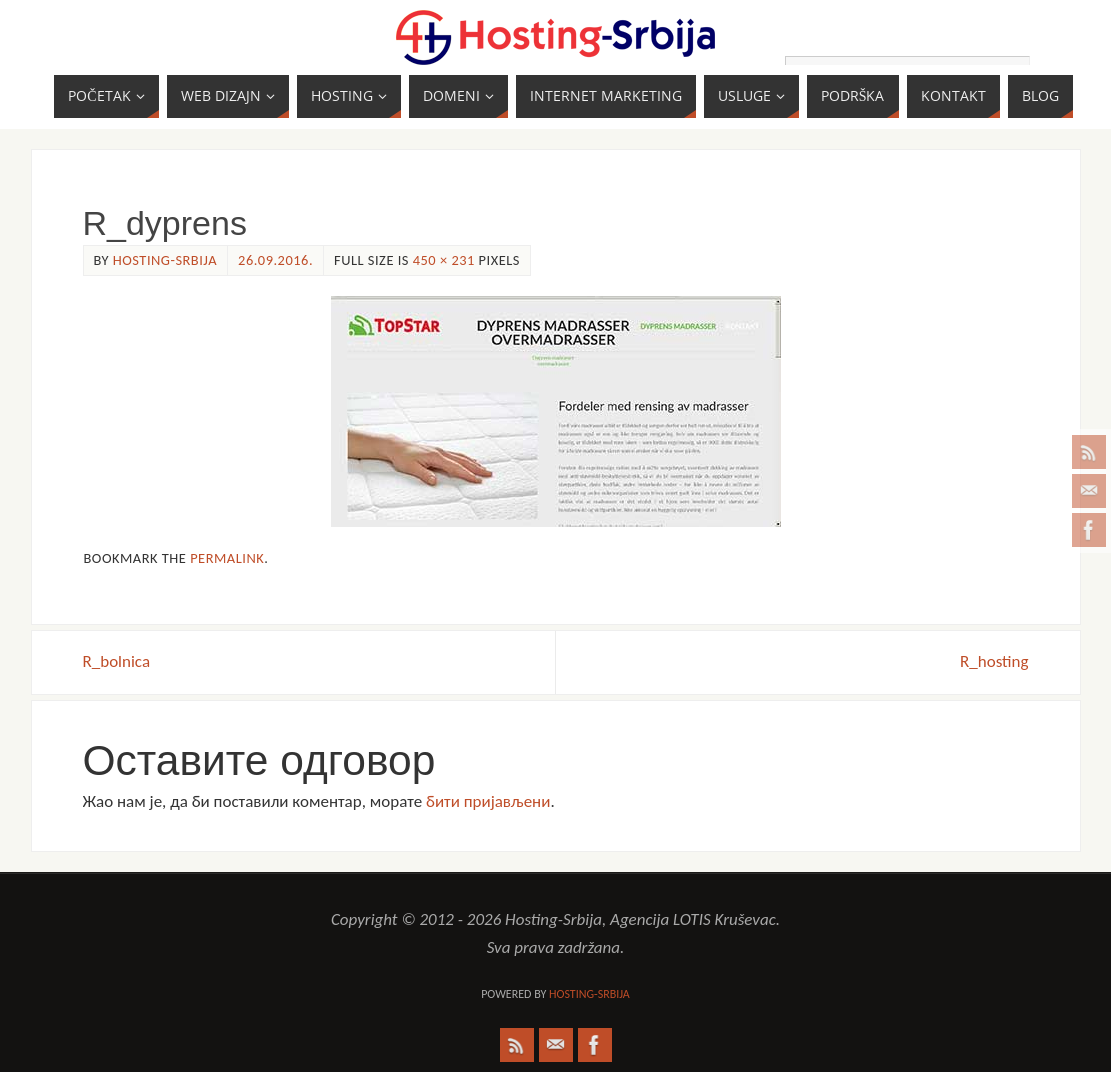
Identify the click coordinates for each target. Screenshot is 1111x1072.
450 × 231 (444, 260)
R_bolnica (117, 661)
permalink (227, 558)
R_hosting (994, 661)
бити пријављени (488, 801)
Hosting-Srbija (165, 260)
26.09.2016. (275, 260)
